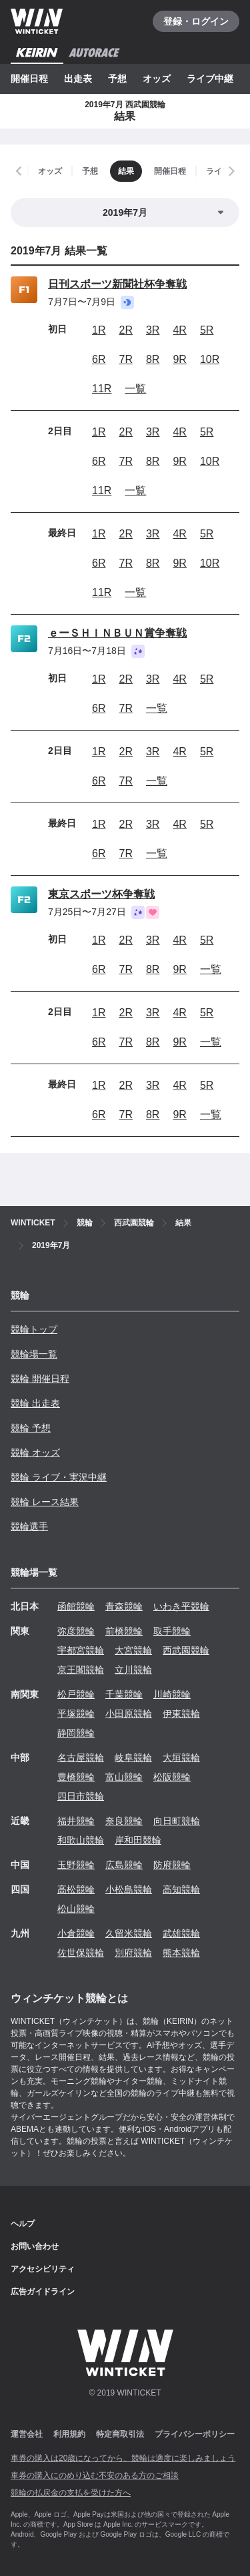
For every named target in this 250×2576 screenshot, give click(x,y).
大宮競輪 (133, 1650)
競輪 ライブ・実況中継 (59, 1477)
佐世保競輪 (80, 1952)
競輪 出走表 (35, 1403)
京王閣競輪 (80, 1669)
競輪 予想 (31, 1428)
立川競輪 (133, 1669)
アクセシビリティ (43, 2269)
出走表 (78, 78)
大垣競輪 (181, 1757)
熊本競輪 (181, 1952)
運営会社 (27, 2434)
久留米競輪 (128, 1933)
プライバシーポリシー (195, 2434)
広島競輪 (124, 1864)
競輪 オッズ (35, 1452)
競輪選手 (29, 1526)
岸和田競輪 (138, 1840)
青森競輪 (124, 1606)
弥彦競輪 (76, 1631)
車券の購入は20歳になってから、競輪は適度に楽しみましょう (123, 2458)
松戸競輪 (76, 1694)
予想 (117, 78)
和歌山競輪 (80, 1840)
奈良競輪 (124, 1820)
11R (101, 388)
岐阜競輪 (133, 1757)
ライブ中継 (210, 78)
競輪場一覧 (34, 1354)
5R (206, 330)
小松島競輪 (128, 1889)
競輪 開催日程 (40, 1378)
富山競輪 (124, 1776)
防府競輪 (172, 1864)
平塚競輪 (76, 1713)
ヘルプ (23, 2223)
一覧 (135, 388)
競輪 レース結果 (45, 1501)
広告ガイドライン (43, 2291)
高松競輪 (76, 1889)
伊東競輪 (181, 1713)
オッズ (157, 78)
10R (209, 359)
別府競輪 (133, 1952)
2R (125, 330)
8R (152, 359)
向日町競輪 (176, 1820)
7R (125, 359)
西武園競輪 (186, 1650)
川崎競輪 (172, 1694)
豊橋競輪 (76, 1776)
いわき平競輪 (181, 1606)
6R (98, 359)
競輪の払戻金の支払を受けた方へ (71, 2492)
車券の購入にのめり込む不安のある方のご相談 (95, 2475)
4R (179, 330)
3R (152, 330)
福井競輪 (76, 1820)
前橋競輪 (124, 1631)
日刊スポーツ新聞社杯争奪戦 (117, 284)
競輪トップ (34, 1329)
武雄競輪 (181, 1933)
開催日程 (29, 78)
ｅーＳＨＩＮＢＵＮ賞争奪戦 (117, 633)
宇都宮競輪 (80, 1650)
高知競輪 (181, 1889)
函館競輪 (76, 1606)
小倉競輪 (76, 1933)
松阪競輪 (172, 1776)
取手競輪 (172, 1631)
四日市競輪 (80, 1796)
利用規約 (69, 2434)
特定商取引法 (120, 2434)
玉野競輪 (76, 1864)
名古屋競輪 (80, 1757)
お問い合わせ (35, 2246)
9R (179, 359)
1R (98, 330)
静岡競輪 (76, 1733)
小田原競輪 (128, 1713)
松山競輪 (76, 1908)
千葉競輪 (124, 1694)
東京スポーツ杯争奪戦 (101, 894)
